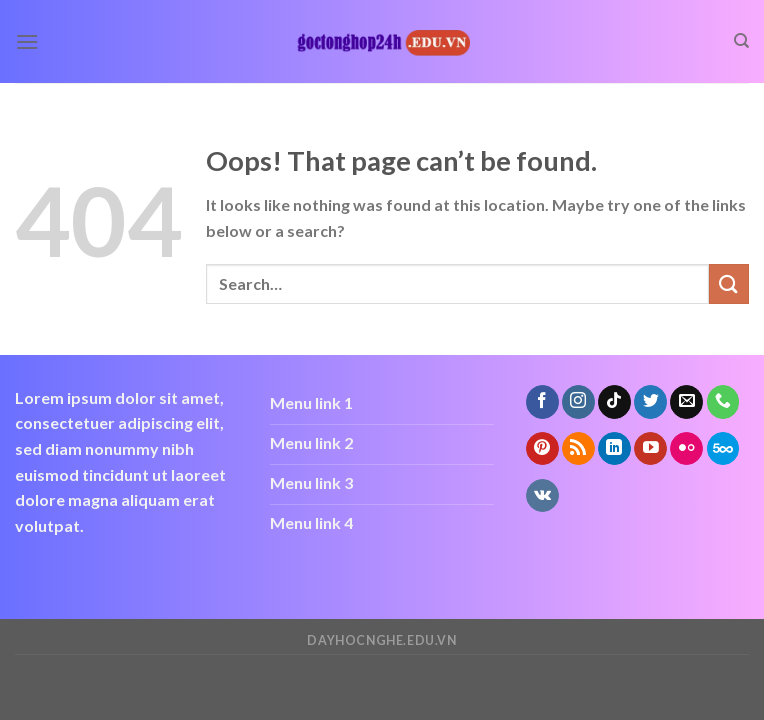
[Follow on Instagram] (578, 402)
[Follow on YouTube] (650, 449)
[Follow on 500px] (723, 449)
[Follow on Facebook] (542, 402)
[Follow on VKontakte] (542, 496)
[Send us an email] (686, 402)
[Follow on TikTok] (614, 402)
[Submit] (729, 283)
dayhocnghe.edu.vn (381, 640)
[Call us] (723, 402)
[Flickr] (686, 449)
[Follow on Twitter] (650, 402)
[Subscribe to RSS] (578, 449)
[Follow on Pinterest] (542, 449)
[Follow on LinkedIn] (614, 449)
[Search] (741, 41)
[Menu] (27, 41)
